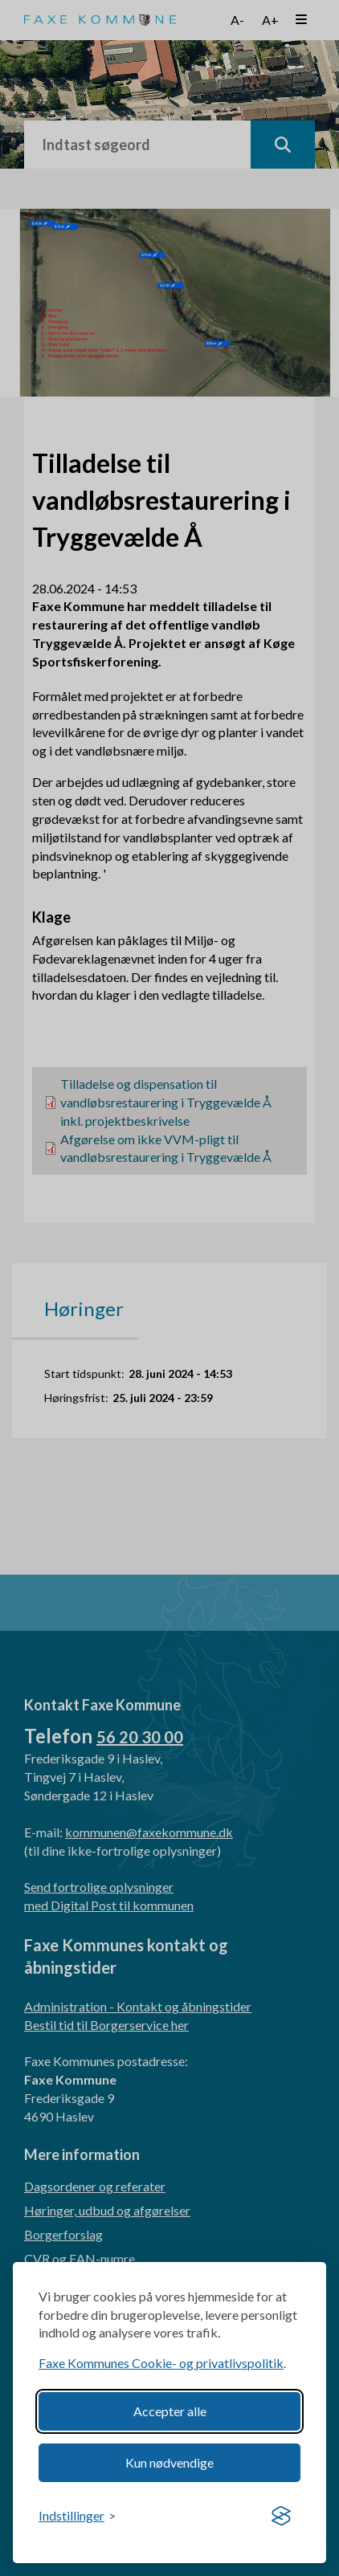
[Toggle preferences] (77, 2516)
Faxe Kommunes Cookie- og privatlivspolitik (161, 2362)
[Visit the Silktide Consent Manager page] (281, 2516)
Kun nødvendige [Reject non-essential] (169, 2462)
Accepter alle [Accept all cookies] (169, 2411)
